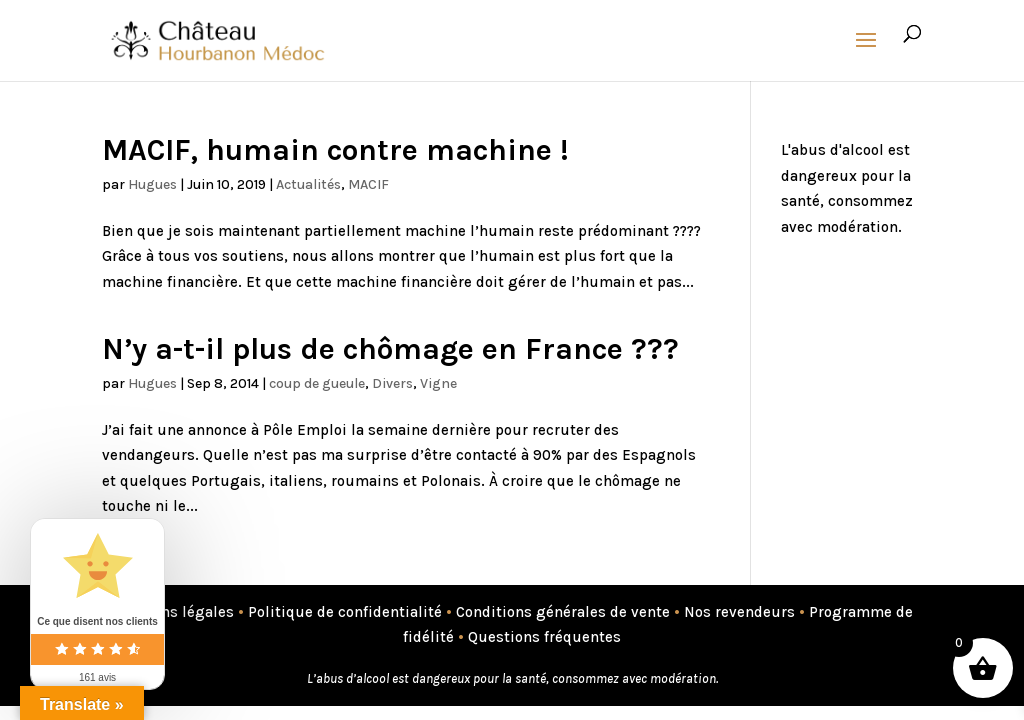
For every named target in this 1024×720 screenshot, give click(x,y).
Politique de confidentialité (345, 612)
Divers (392, 383)
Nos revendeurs (739, 612)
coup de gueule (317, 383)
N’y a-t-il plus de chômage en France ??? (390, 349)
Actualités (308, 184)
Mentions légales (172, 612)
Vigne (438, 383)
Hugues (152, 184)
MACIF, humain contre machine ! (335, 150)
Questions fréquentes (544, 637)
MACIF (368, 184)
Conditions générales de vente (563, 612)
